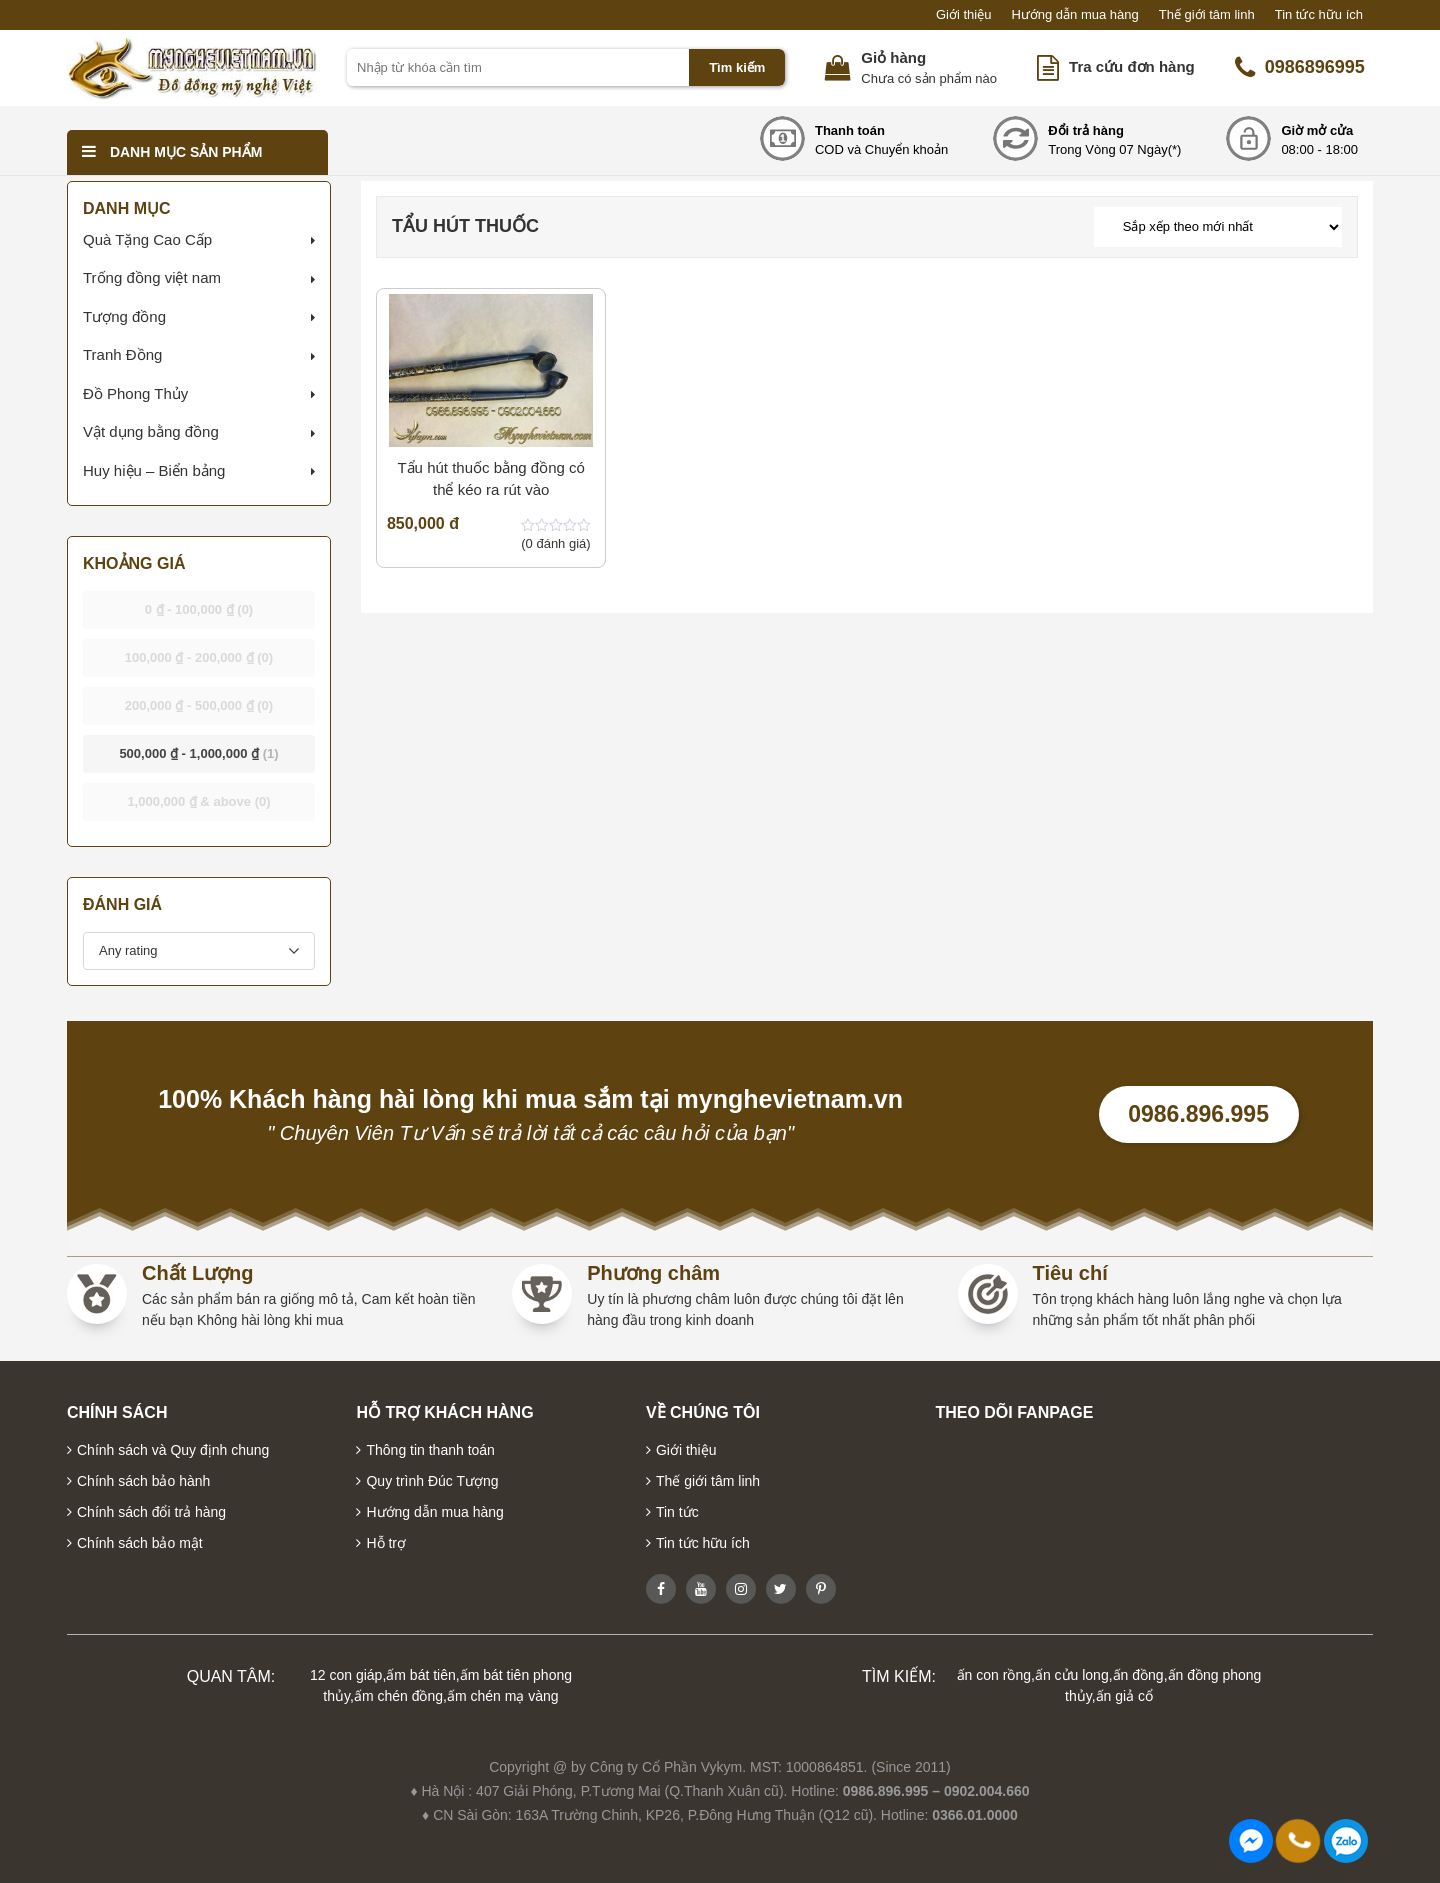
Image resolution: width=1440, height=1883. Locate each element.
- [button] (199, 609)
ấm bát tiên (420, 1675)
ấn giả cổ (1124, 1696)
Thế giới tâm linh (1207, 14)
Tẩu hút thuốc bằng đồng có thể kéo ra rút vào (490, 479)
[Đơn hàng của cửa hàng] (1218, 227)
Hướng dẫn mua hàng (1074, 14)
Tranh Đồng (122, 354)
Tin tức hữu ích (1319, 14)
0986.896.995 (1198, 1114)
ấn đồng (1138, 1675)
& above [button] (198, 801)
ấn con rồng (994, 1675)
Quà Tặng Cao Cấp (147, 239)
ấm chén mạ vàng (503, 1696)
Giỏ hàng (893, 57)
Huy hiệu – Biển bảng (154, 470)
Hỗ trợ (386, 1543)
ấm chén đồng (398, 1696)
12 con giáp (346, 1675)
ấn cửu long (1072, 1675)
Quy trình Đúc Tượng (432, 1481)
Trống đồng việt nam (152, 277)
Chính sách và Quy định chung (173, 1450)
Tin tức (677, 1512)
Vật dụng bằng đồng (151, 431)
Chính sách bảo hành (143, 1481)
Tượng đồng (124, 316)
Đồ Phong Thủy (135, 393)
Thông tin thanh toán (430, 1450)
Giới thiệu (963, 14)
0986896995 (1300, 68)
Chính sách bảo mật (140, 1543)
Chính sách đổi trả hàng (151, 1512)
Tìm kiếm (737, 67)
